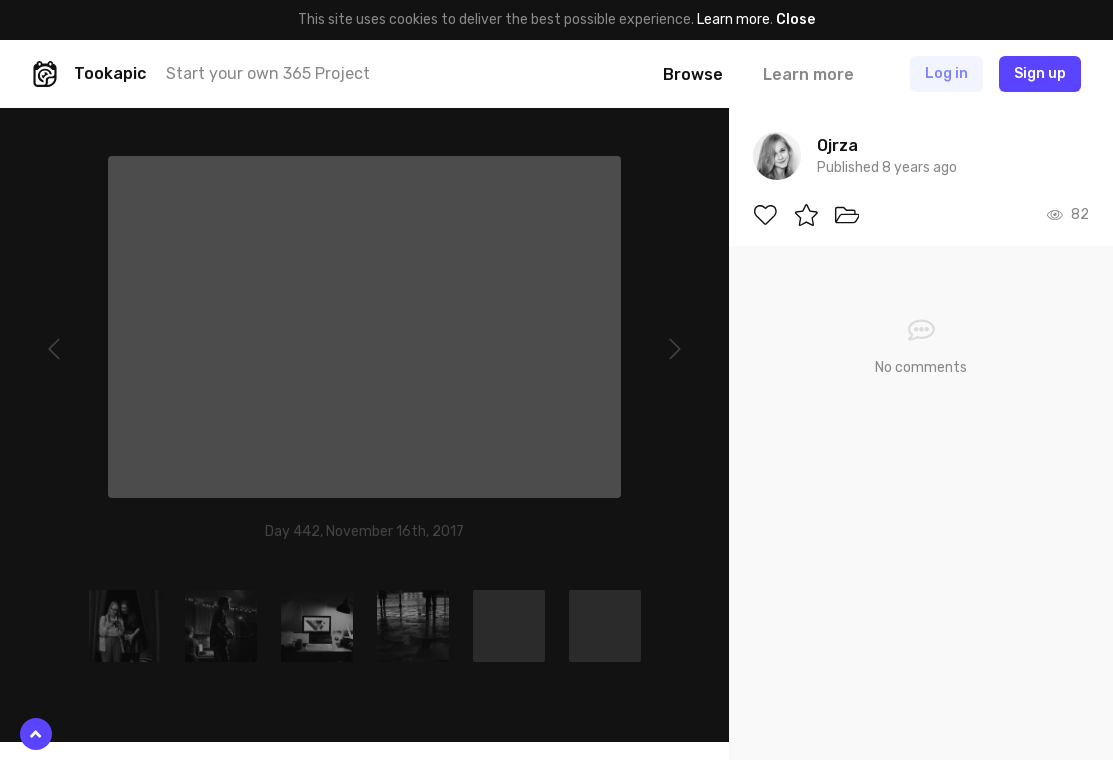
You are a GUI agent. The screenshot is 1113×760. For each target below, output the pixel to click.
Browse (693, 74)
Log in (946, 73)
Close (795, 19)
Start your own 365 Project (268, 73)
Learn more (733, 19)
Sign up (1040, 73)
